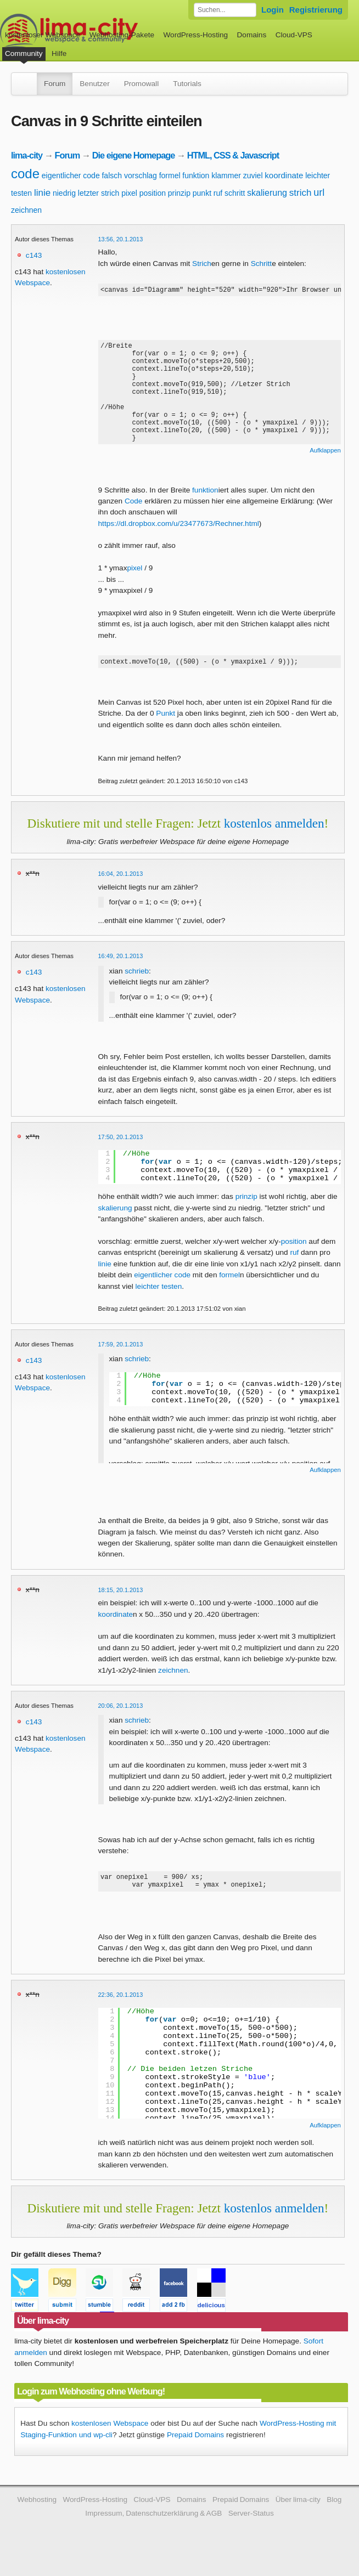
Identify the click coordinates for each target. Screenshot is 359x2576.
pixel (129, 193)
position (152, 193)
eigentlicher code (71, 175)
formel (170, 175)
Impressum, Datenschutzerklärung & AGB (153, 2530)
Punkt (165, 726)
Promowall (141, 84)
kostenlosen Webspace (109, 2440)
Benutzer (94, 84)
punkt (202, 193)
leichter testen (159, 1299)
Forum (54, 84)
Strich (201, 263)
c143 (34, 255)
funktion (195, 175)
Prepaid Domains (195, 2451)
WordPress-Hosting (195, 35)
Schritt (261, 263)
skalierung (267, 192)
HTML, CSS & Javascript (233, 155)
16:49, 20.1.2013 (120, 969)
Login (272, 9)
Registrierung (316, 9)
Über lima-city (298, 2516)
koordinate (284, 175)
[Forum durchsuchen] (225, 10)
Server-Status (251, 2530)
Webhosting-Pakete (121, 35)
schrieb (137, 984)
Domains (252, 35)
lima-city (26, 155)
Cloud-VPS (294, 35)
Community (24, 53)
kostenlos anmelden (274, 836)
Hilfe (59, 53)
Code (134, 512)
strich (300, 193)
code (25, 173)
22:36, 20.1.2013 (120, 2011)
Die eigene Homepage (133, 155)
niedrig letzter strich (86, 193)
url (318, 192)
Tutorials (187, 84)
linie (42, 193)
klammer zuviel (236, 175)
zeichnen (26, 210)
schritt (235, 193)
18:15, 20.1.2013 (120, 1603)
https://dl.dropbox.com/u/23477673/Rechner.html (178, 535)
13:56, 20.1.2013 (120, 239)
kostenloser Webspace (42, 35)
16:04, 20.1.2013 (120, 887)
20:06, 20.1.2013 (120, 1719)
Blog (334, 2516)
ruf (218, 193)
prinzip (179, 193)
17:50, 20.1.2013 (120, 1150)
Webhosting (37, 2516)
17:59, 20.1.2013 (120, 1357)
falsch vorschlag (129, 175)
